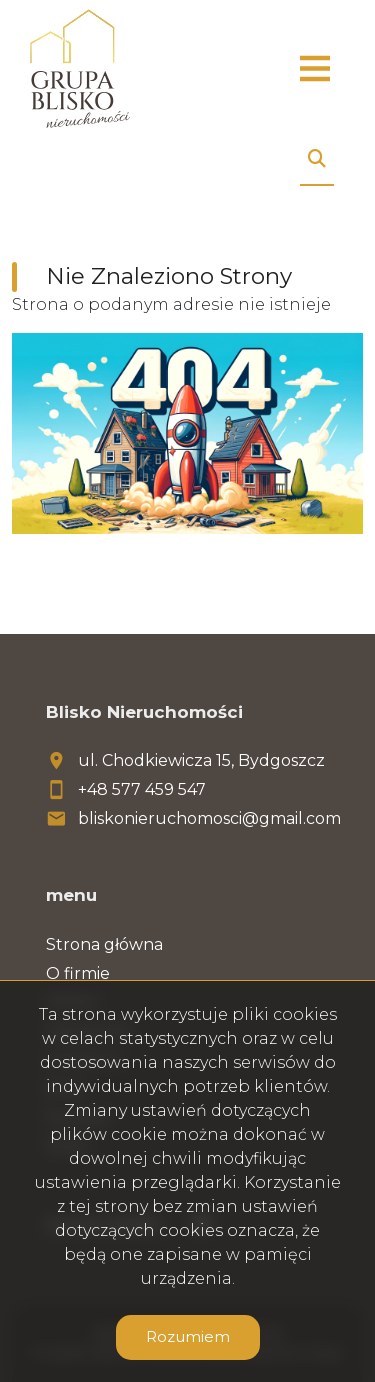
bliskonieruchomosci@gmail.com (209, 818)
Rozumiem (188, 1336)
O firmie (78, 973)
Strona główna (104, 944)
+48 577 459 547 (142, 789)
